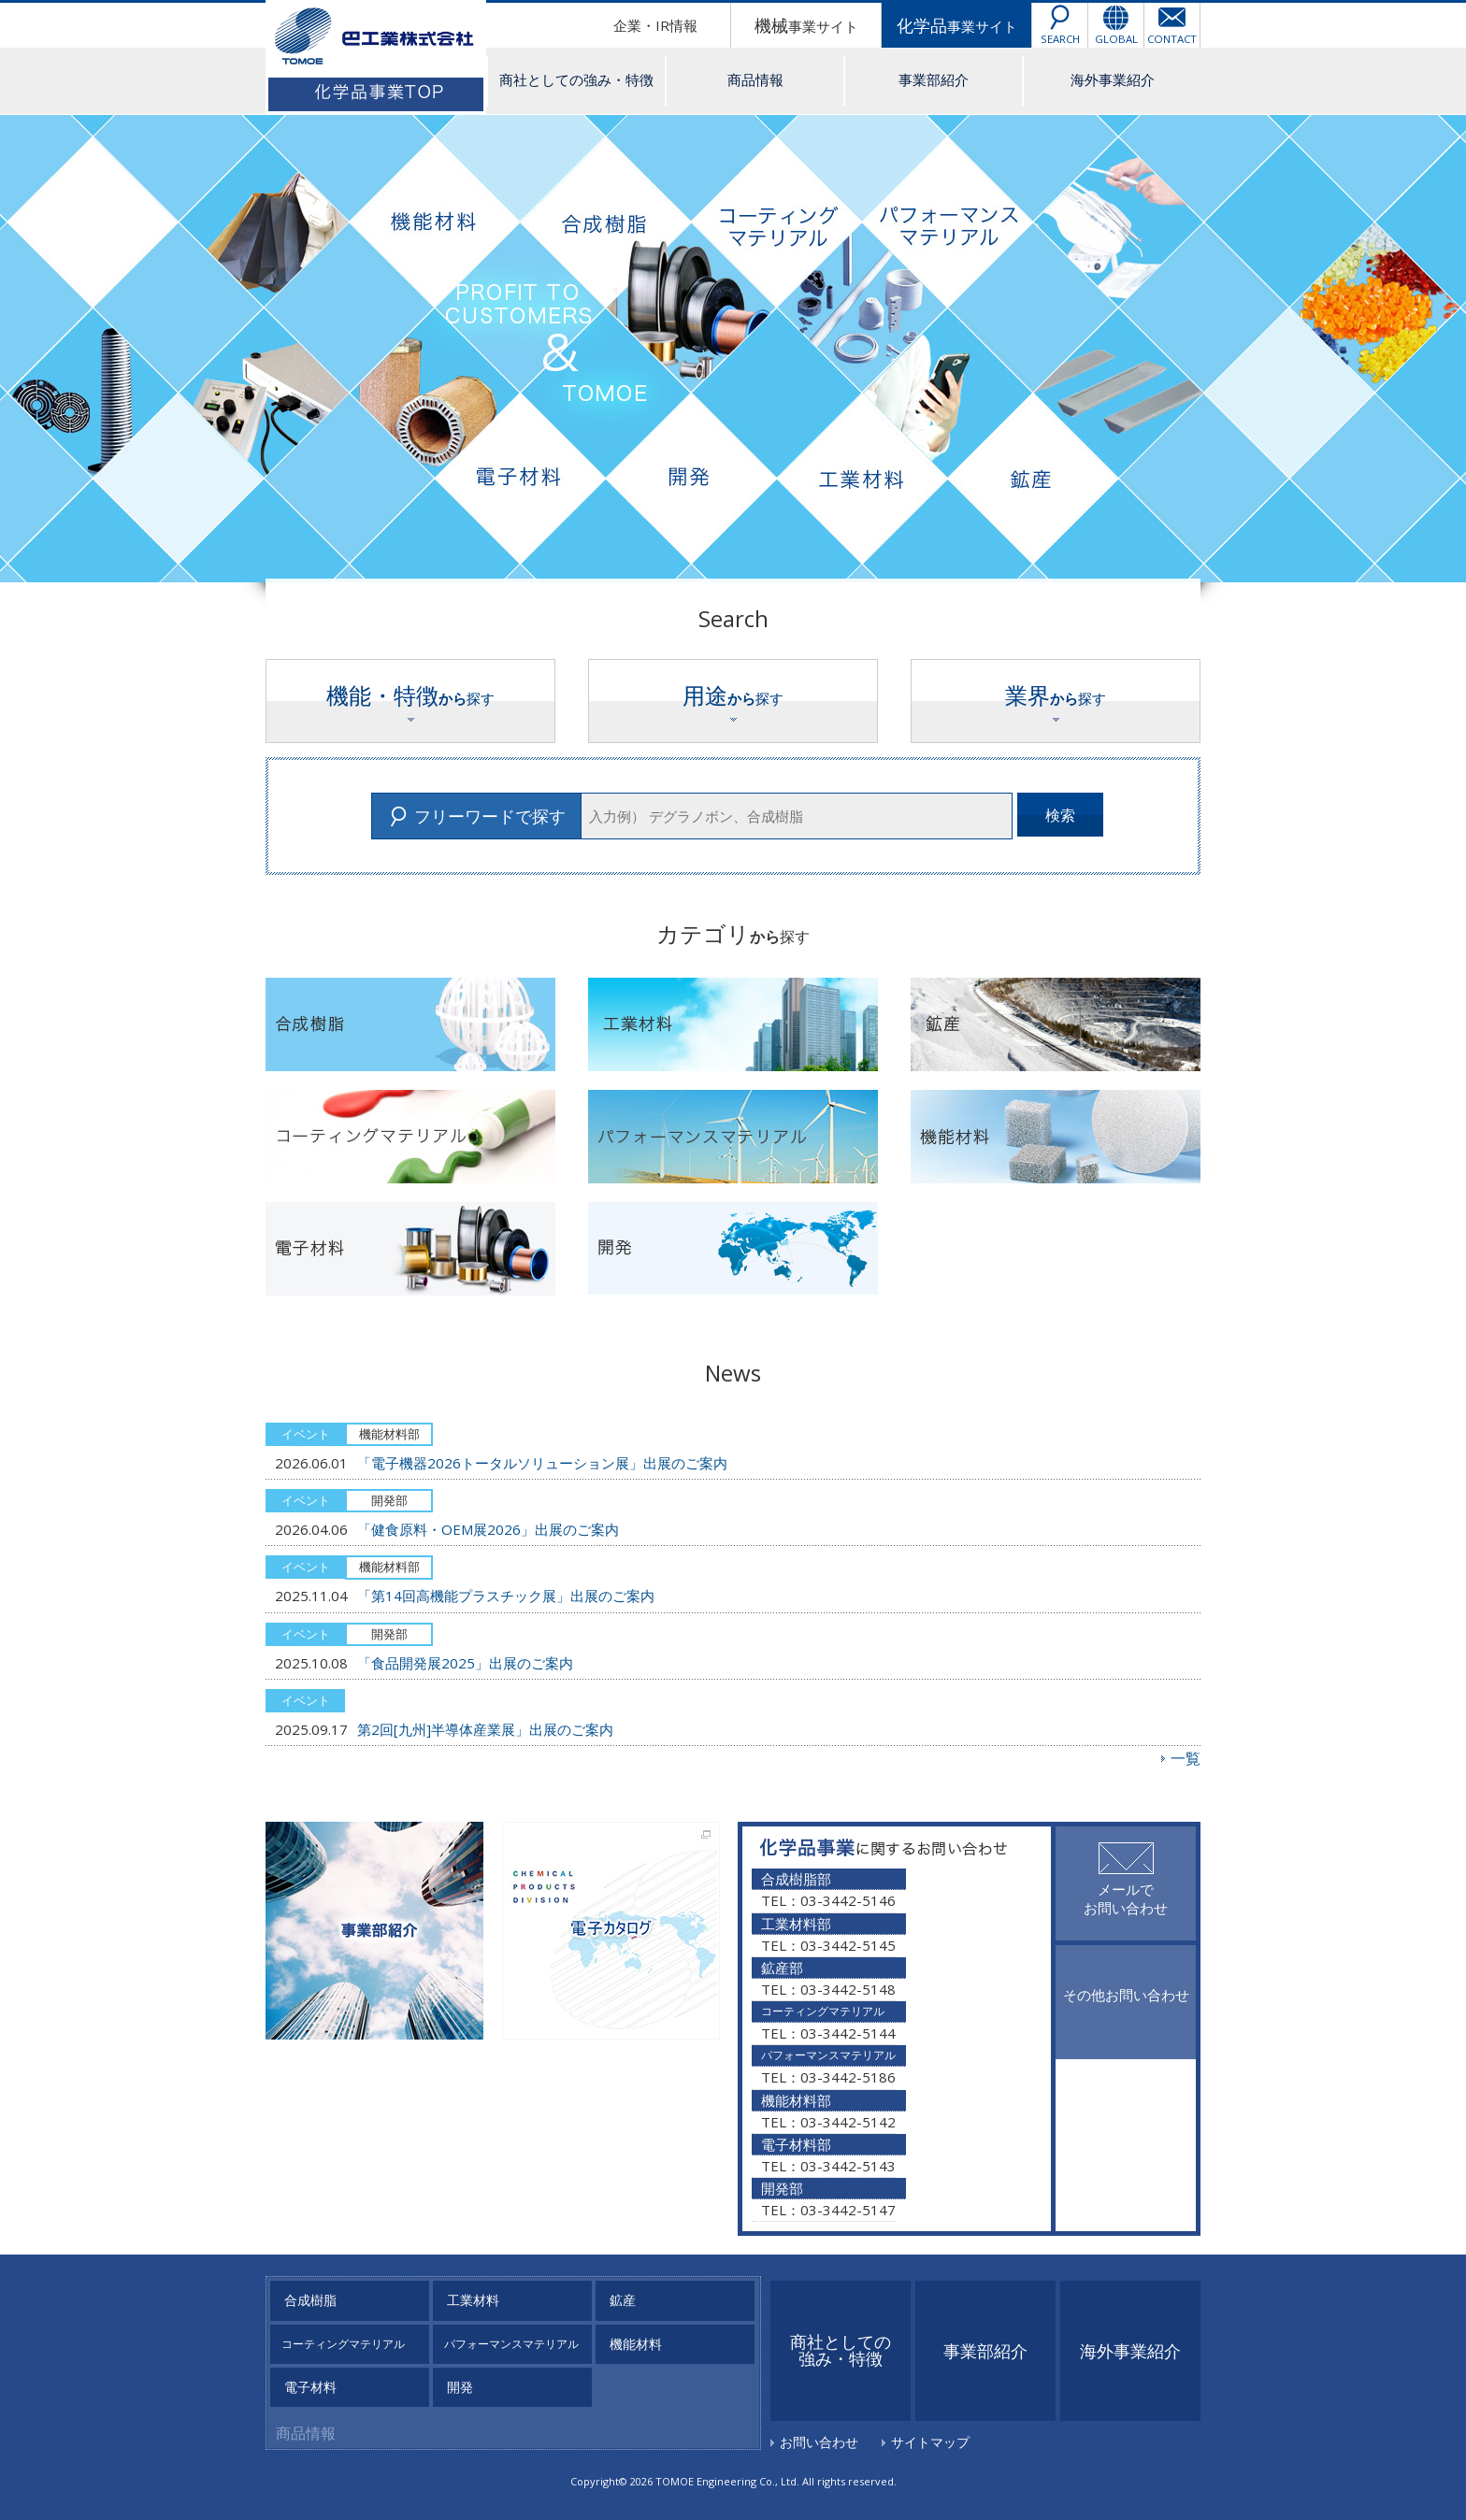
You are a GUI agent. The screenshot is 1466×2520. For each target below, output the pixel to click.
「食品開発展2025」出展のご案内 (465, 1663)
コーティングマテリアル (343, 2344)
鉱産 (623, 2300)
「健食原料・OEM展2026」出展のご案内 (488, 1529)
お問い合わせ (819, 2442)
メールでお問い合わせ (1126, 1898)
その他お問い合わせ (1126, 1994)
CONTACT (1172, 39)
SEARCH (1060, 39)
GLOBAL (1116, 39)
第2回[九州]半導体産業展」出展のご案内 (485, 1729)
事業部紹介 (933, 79)
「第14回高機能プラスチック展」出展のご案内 (505, 1595)
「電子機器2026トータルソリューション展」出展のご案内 (542, 1462)
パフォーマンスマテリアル (511, 2344)
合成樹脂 (310, 2300)
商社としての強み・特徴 (576, 79)
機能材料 (636, 2344)
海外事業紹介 (1113, 79)
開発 (460, 2387)
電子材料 (310, 2387)
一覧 (1185, 1758)
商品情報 (755, 79)
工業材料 (473, 2300)
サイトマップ (930, 2442)
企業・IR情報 (655, 25)
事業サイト (806, 25)
